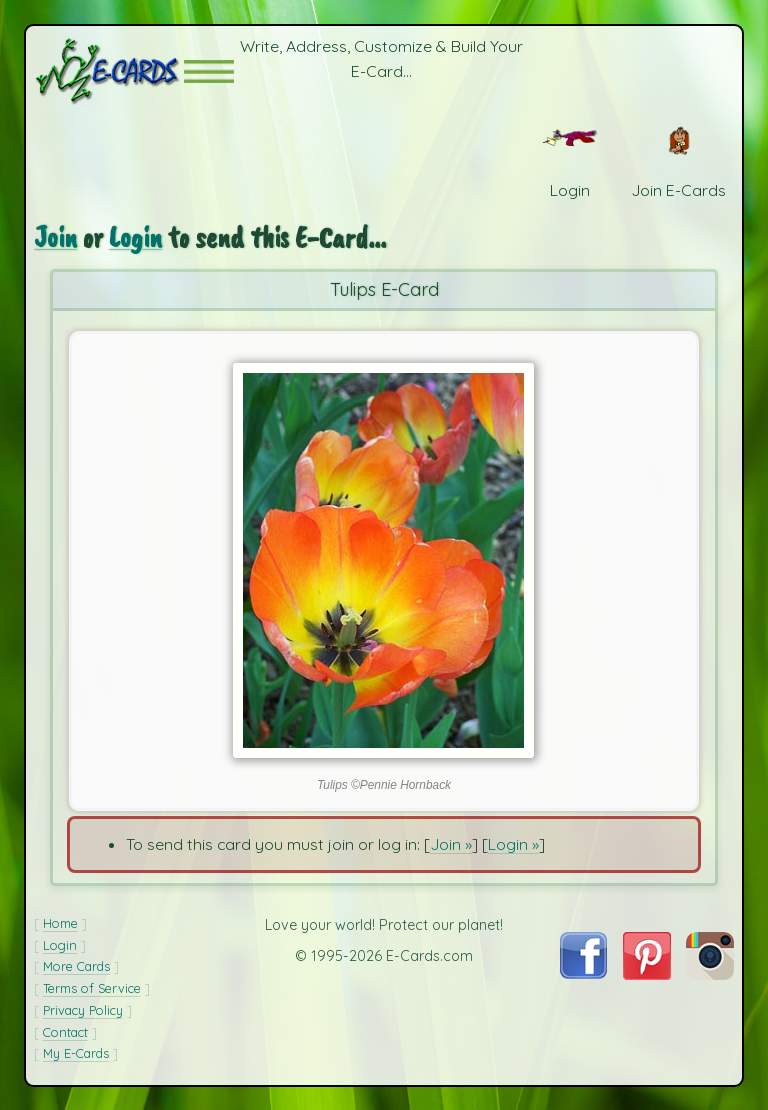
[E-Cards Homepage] (109, 71)
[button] (209, 71)
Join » (451, 844)
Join (55, 237)
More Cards (76, 966)
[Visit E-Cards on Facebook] (583, 973)
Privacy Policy (83, 1010)
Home (60, 923)
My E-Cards (76, 1053)
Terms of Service (92, 988)
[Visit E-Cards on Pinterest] (647, 974)
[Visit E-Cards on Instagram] (710, 974)
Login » (513, 844)
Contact (65, 1032)
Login (135, 237)
